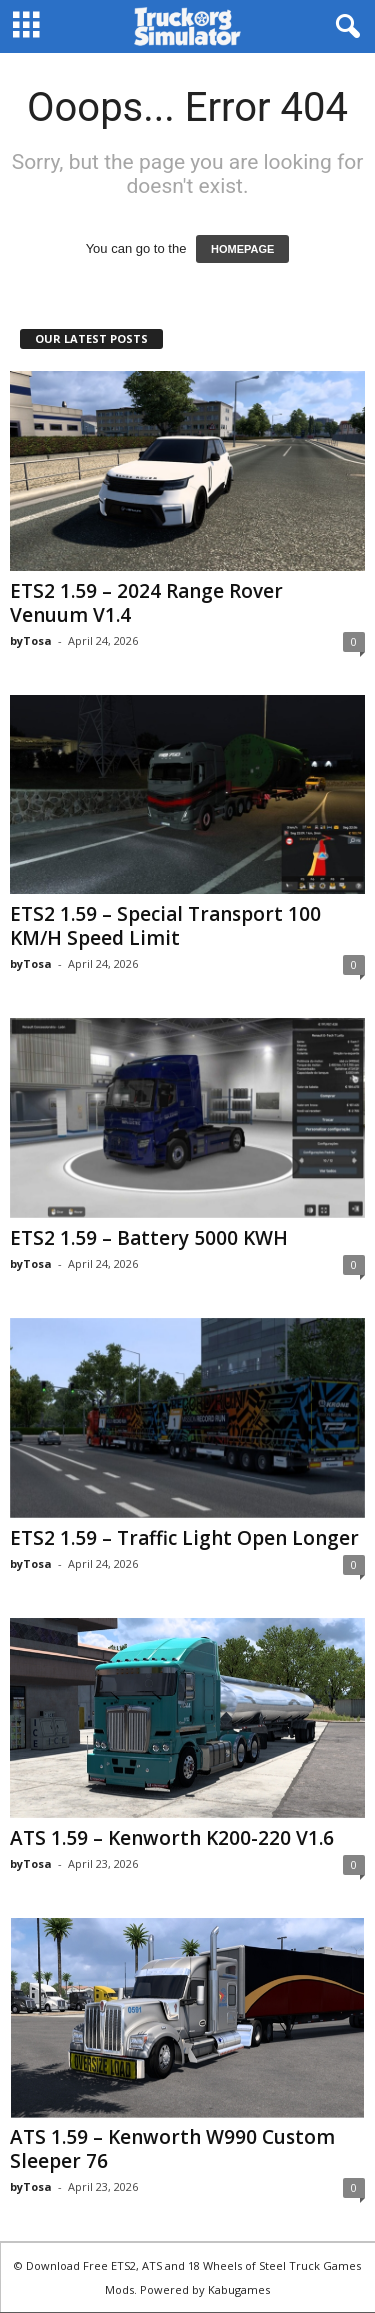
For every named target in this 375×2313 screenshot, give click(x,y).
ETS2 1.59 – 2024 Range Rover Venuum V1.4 (146, 603)
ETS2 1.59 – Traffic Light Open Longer (184, 1538)
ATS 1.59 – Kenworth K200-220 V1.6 (172, 1838)
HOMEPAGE (242, 249)
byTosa (31, 640)
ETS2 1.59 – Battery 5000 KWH (149, 1238)
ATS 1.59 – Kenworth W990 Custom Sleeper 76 (172, 2149)
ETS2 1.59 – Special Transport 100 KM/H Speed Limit (165, 926)
